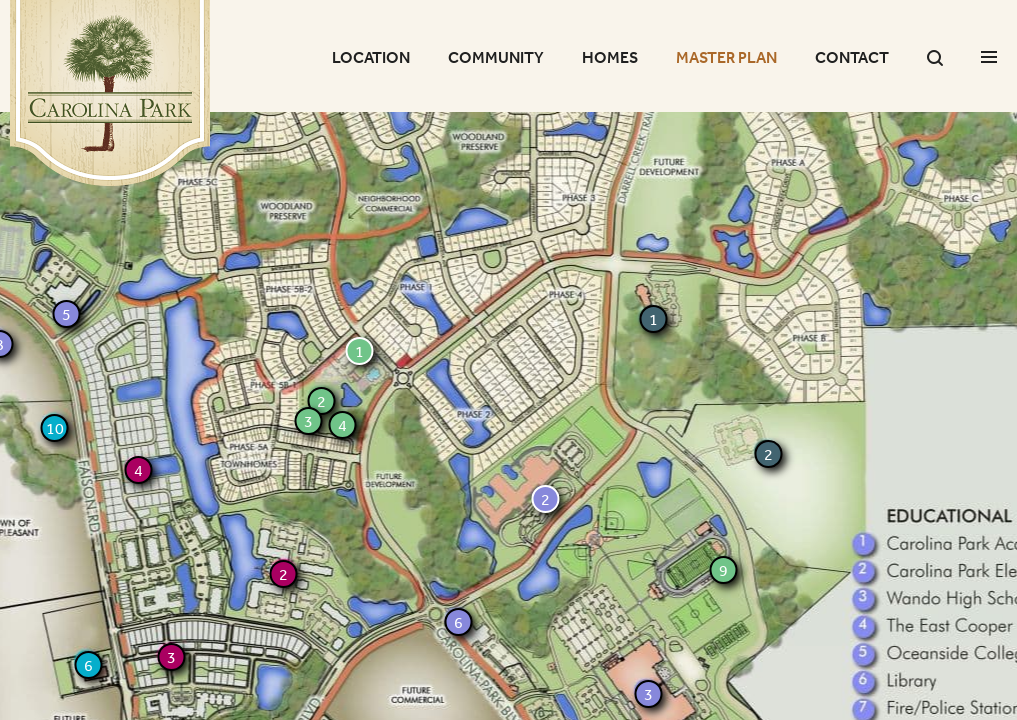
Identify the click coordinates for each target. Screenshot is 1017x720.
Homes (610, 57)
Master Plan (726, 57)
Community (496, 57)
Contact (852, 57)
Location (371, 57)
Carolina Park (110, 93)
